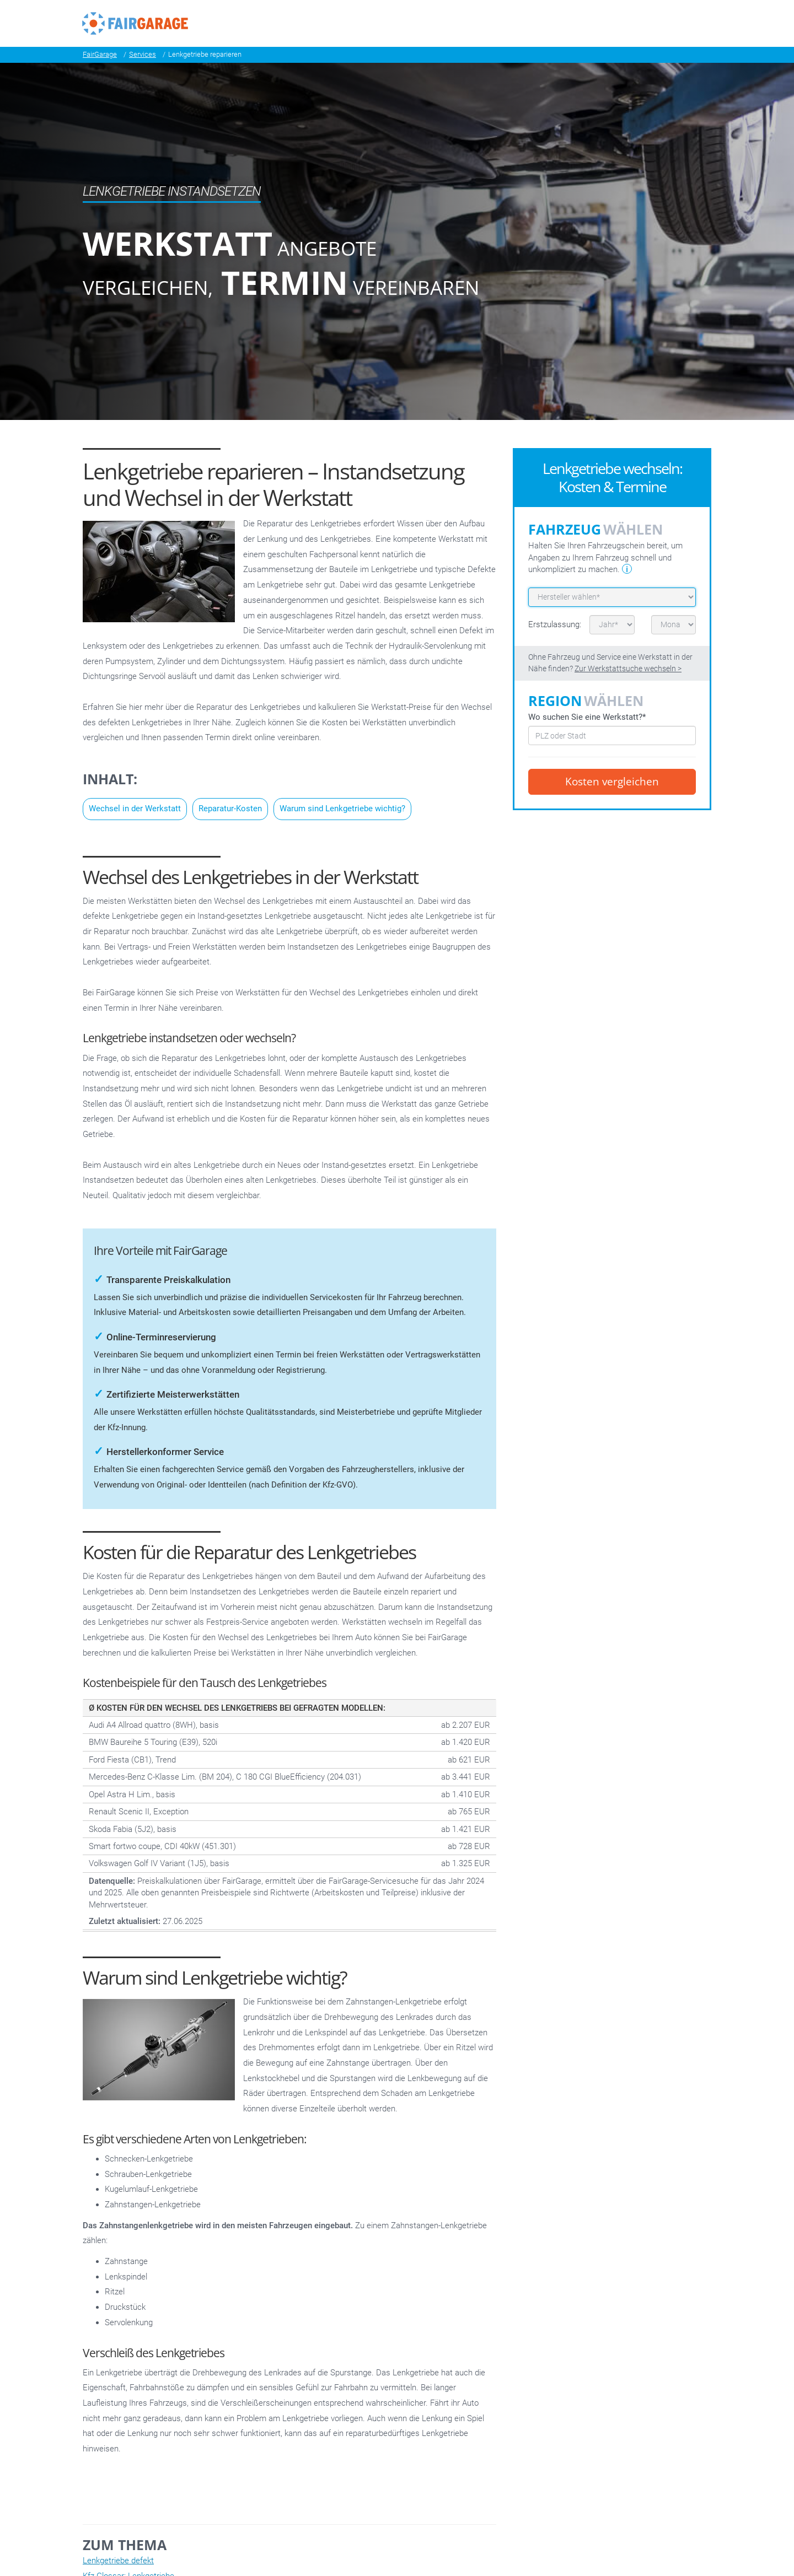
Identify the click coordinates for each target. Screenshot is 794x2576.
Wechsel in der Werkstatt (135, 808)
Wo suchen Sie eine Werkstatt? (587, 717)
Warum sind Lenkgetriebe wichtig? (342, 808)
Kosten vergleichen (612, 781)
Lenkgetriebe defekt (118, 2561)
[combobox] (612, 735)
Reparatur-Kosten (230, 808)
